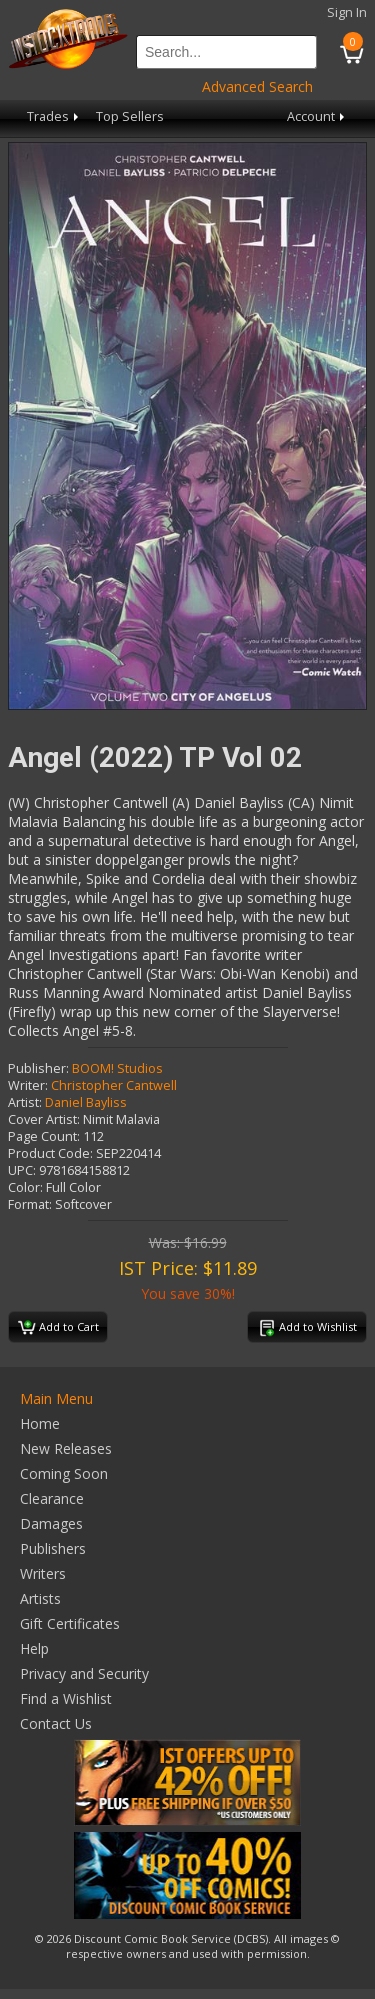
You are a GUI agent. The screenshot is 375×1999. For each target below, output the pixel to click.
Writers (43, 1573)
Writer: (28, 1085)
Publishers (53, 1548)
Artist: (25, 1102)
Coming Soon (64, 1473)
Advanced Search (257, 86)
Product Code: (50, 1153)
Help (34, 1648)
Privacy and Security (84, 1673)
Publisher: (38, 1068)
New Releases (66, 1448)
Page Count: (44, 1136)
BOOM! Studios (117, 1068)
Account (317, 116)
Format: (30, 1204)
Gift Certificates (70, 1623)
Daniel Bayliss (86, 1102)
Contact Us (56, 1723)
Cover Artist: (44, 1119)
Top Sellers (130, 116)
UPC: (22, 1170)
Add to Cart (58, 1328)
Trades (54, 116)
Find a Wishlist (66, 1698)
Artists (40, 1598)
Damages (51, 1523)
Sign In (347, 12)
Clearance (52, 1498)
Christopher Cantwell (114, 1085)
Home (40, 1423)
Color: (25, 1187)
